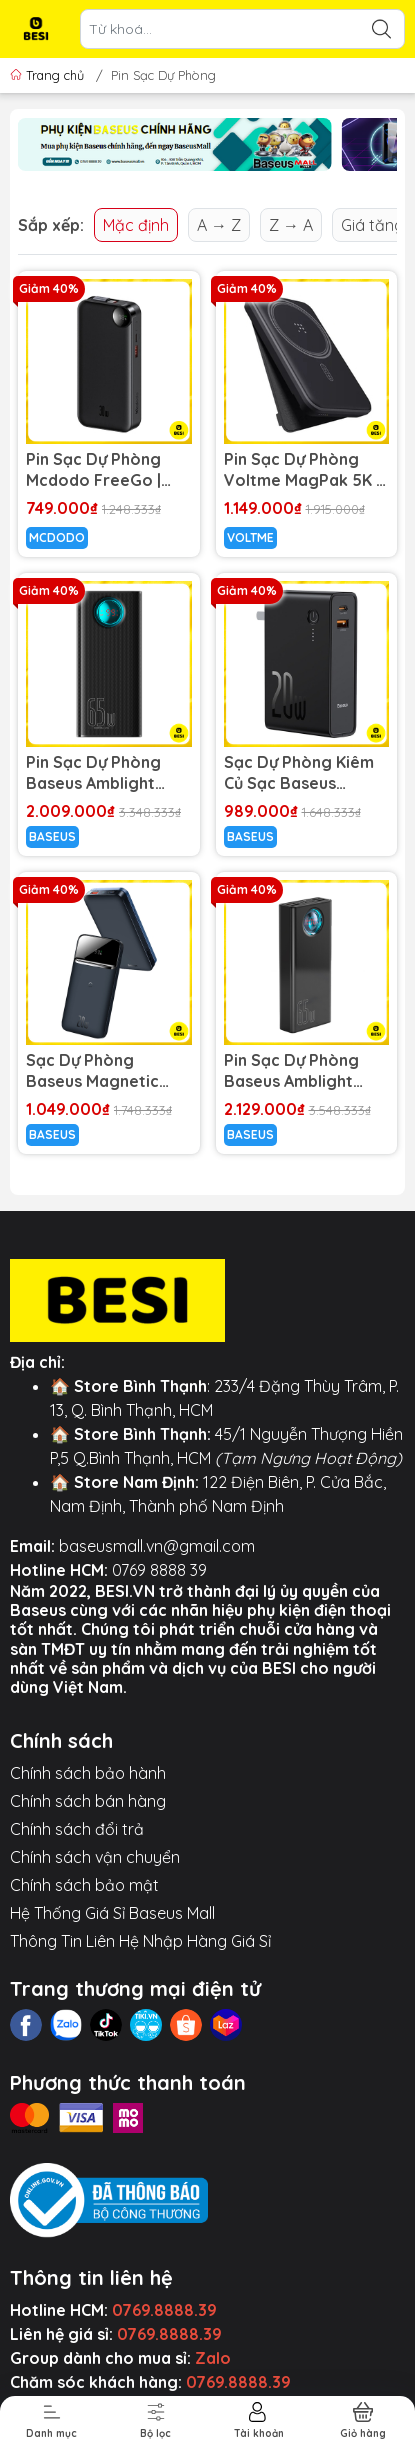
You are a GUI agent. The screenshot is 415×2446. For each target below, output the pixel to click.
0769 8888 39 (159, 1570)
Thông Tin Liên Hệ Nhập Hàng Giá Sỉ (140, 1941)
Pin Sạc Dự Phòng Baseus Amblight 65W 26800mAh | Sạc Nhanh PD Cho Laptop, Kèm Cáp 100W (108, 773)
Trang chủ (49, 75)
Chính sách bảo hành (88, 1773)
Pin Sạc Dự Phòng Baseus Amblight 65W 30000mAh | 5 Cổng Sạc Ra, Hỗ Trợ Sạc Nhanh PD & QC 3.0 (302, 1071)
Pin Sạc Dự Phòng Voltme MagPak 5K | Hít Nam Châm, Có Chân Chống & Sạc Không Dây (302, 470)
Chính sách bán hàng (88, 1801)
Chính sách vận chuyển (95, 1857)
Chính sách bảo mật (84, 1885)
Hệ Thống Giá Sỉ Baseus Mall (112, 1913)
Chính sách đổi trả (77, 1829)
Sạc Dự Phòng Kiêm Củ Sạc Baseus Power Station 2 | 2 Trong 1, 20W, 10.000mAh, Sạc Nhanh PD (299, 773)
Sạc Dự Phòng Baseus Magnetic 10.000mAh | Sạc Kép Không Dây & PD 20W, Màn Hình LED (107, 1071)
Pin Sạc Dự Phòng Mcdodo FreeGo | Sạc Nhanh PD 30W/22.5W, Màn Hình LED (93, 470)
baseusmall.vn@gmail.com (157, 1546)
